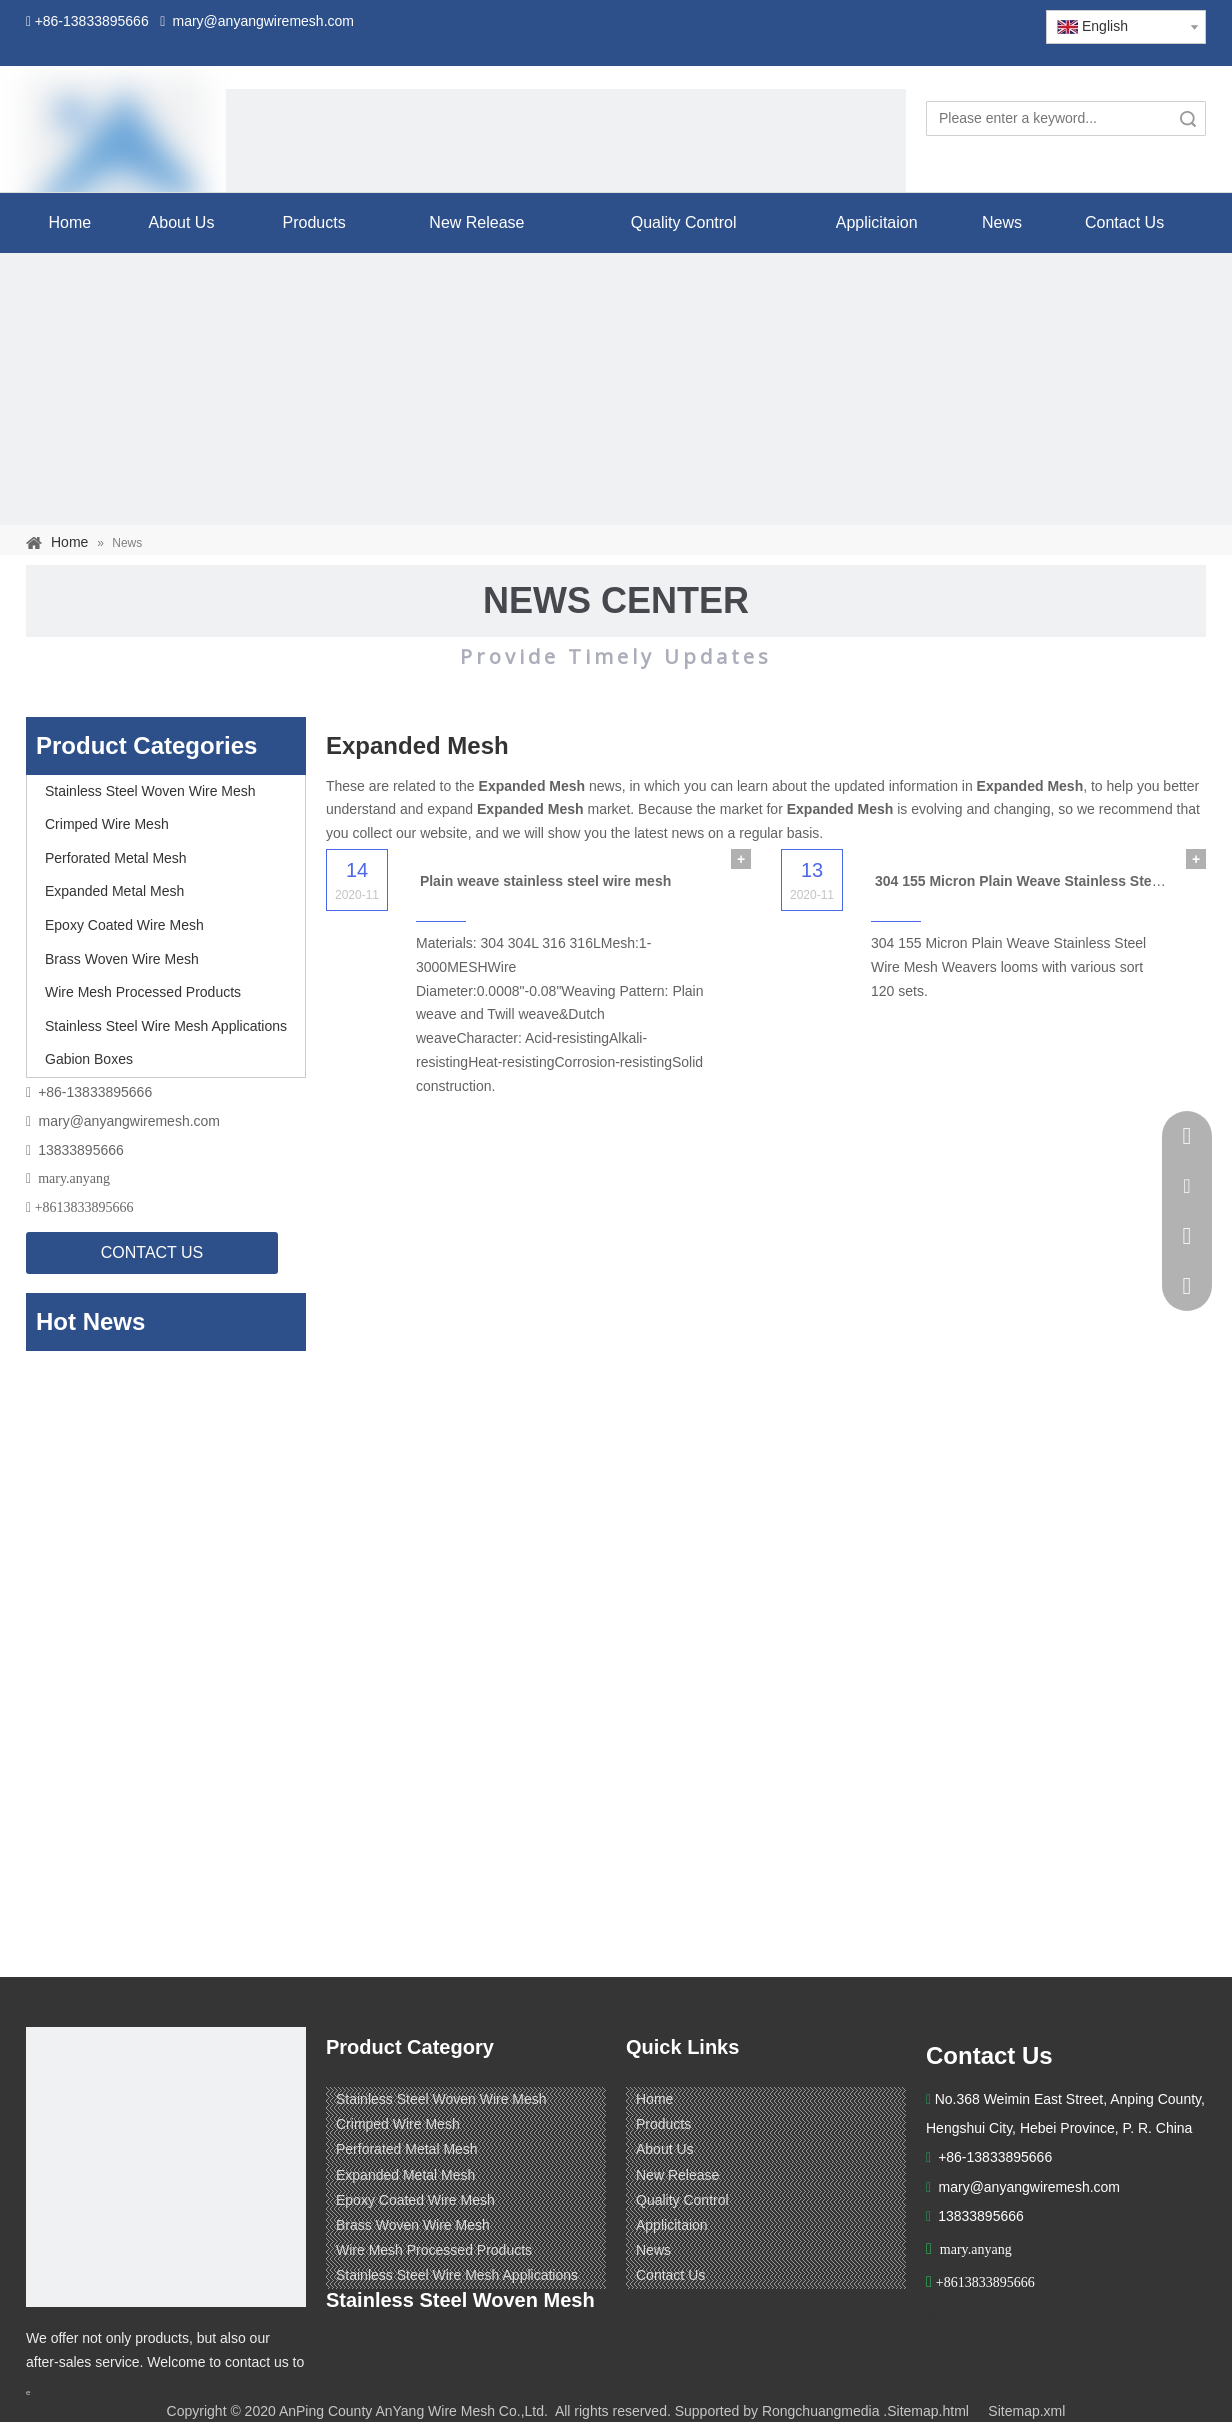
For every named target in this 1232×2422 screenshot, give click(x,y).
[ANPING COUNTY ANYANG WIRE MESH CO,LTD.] (166, 2167)
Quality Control (682, 2200)
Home (654, 2099)
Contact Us (670, 2275)
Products (663, 2124)
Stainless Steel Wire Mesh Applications (166, 1026)
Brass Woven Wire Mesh (122, 959)
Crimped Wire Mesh (107, 824)
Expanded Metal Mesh (114, 891)
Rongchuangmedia (821, 2411)
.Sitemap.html (926, 2411)
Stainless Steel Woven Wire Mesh (150, 791)
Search (1188, 118)
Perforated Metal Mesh (116, 858)
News (653, 2250)
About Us (665, 2149)
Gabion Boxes (89, 1059)
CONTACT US (152, 1252)
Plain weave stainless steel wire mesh (545, 881)
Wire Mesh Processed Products (143, 992)
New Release (677, 2175)
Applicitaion (672, 2225)
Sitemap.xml (1026, 2411)
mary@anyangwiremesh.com (130, 1121)
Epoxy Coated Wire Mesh (124, 925)
